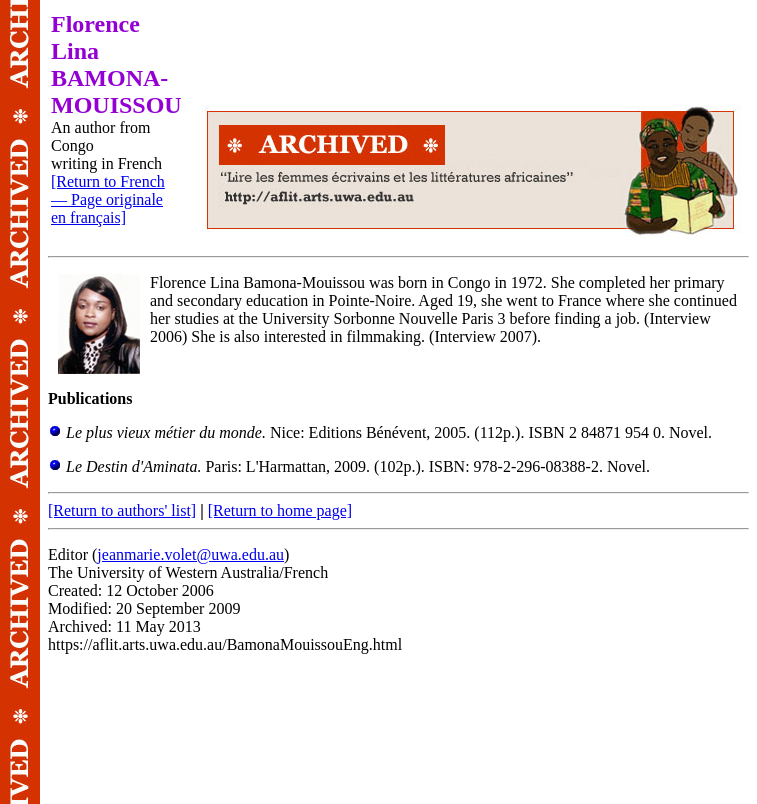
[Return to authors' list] (122, 510)
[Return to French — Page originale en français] (108, 199)
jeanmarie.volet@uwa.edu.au (190, 554)
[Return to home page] (280, 510)
